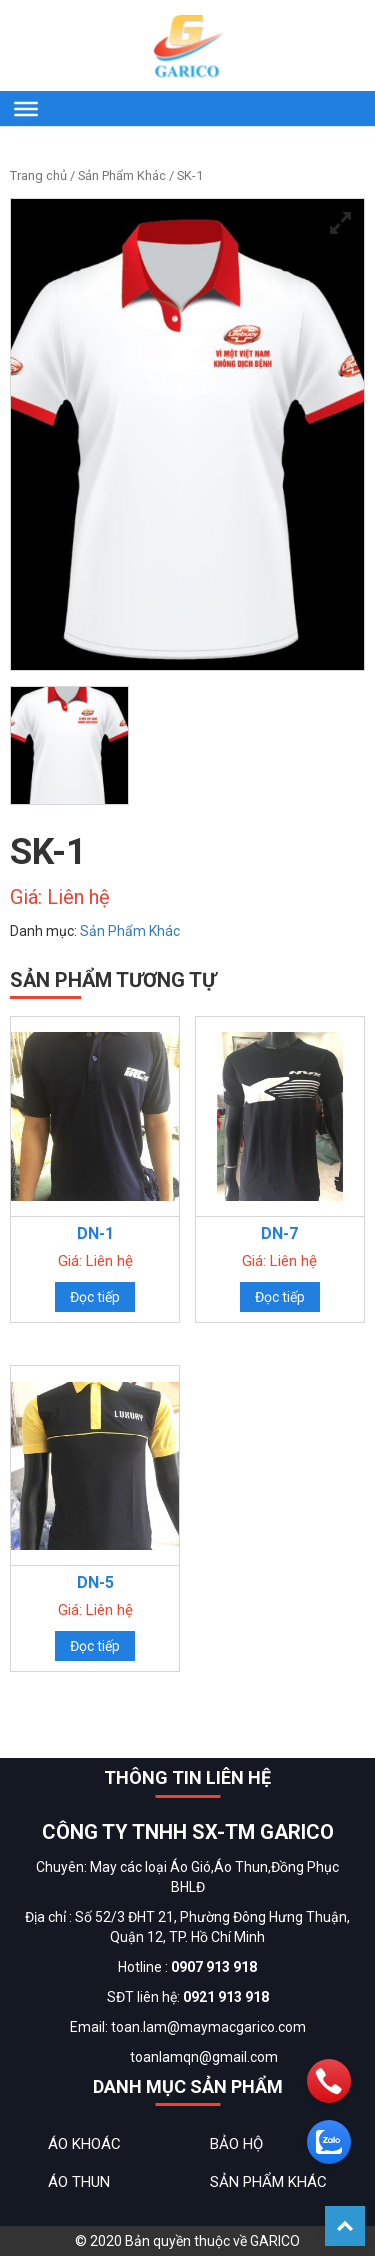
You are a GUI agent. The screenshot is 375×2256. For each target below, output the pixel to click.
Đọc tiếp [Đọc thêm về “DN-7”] (280, 1297)
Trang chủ (38, 175)
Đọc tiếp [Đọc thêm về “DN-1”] (95, 1297)
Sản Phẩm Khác (122, 175)
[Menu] (26, 108)
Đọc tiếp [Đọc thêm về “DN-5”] (95, 1646)
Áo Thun (79, 2182)
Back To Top (345, 2226)
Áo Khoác (84, 2144)
